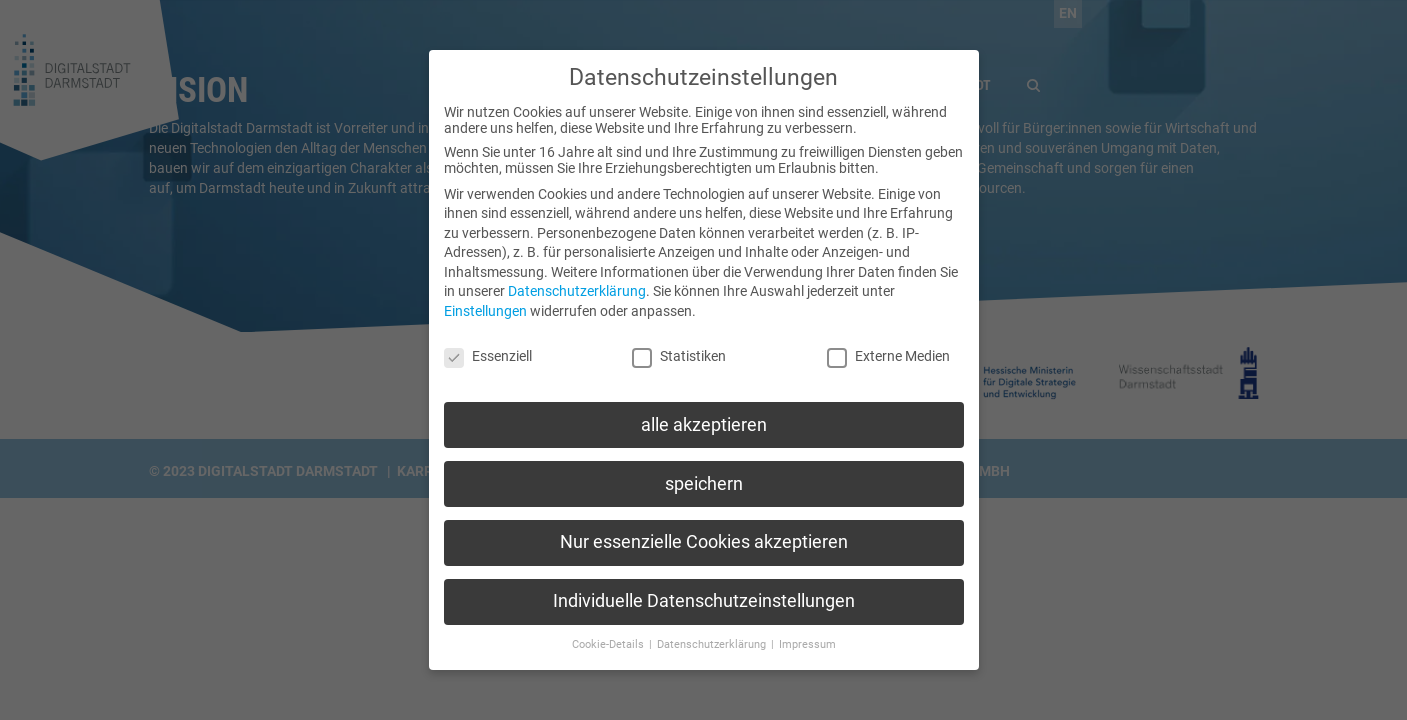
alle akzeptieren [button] (704, 409)
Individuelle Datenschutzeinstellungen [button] (704, 586)
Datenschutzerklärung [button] (713, 629)
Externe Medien (888, 341)
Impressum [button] (807, 629)
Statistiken (679, 341)
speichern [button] (704, 468)
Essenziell (488, 341)
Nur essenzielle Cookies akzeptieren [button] (704, 527)
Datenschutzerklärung (577, 276)
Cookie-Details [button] (609, 629)
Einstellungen (485, 296)
